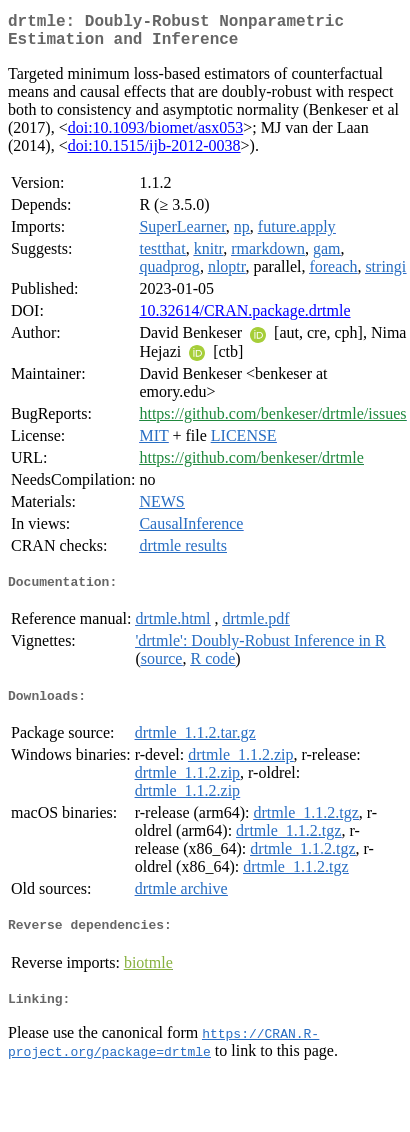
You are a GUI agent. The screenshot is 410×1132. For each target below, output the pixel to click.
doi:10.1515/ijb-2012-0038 (154, 153)
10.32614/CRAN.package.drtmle (244, 318)
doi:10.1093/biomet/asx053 (156, 135)
